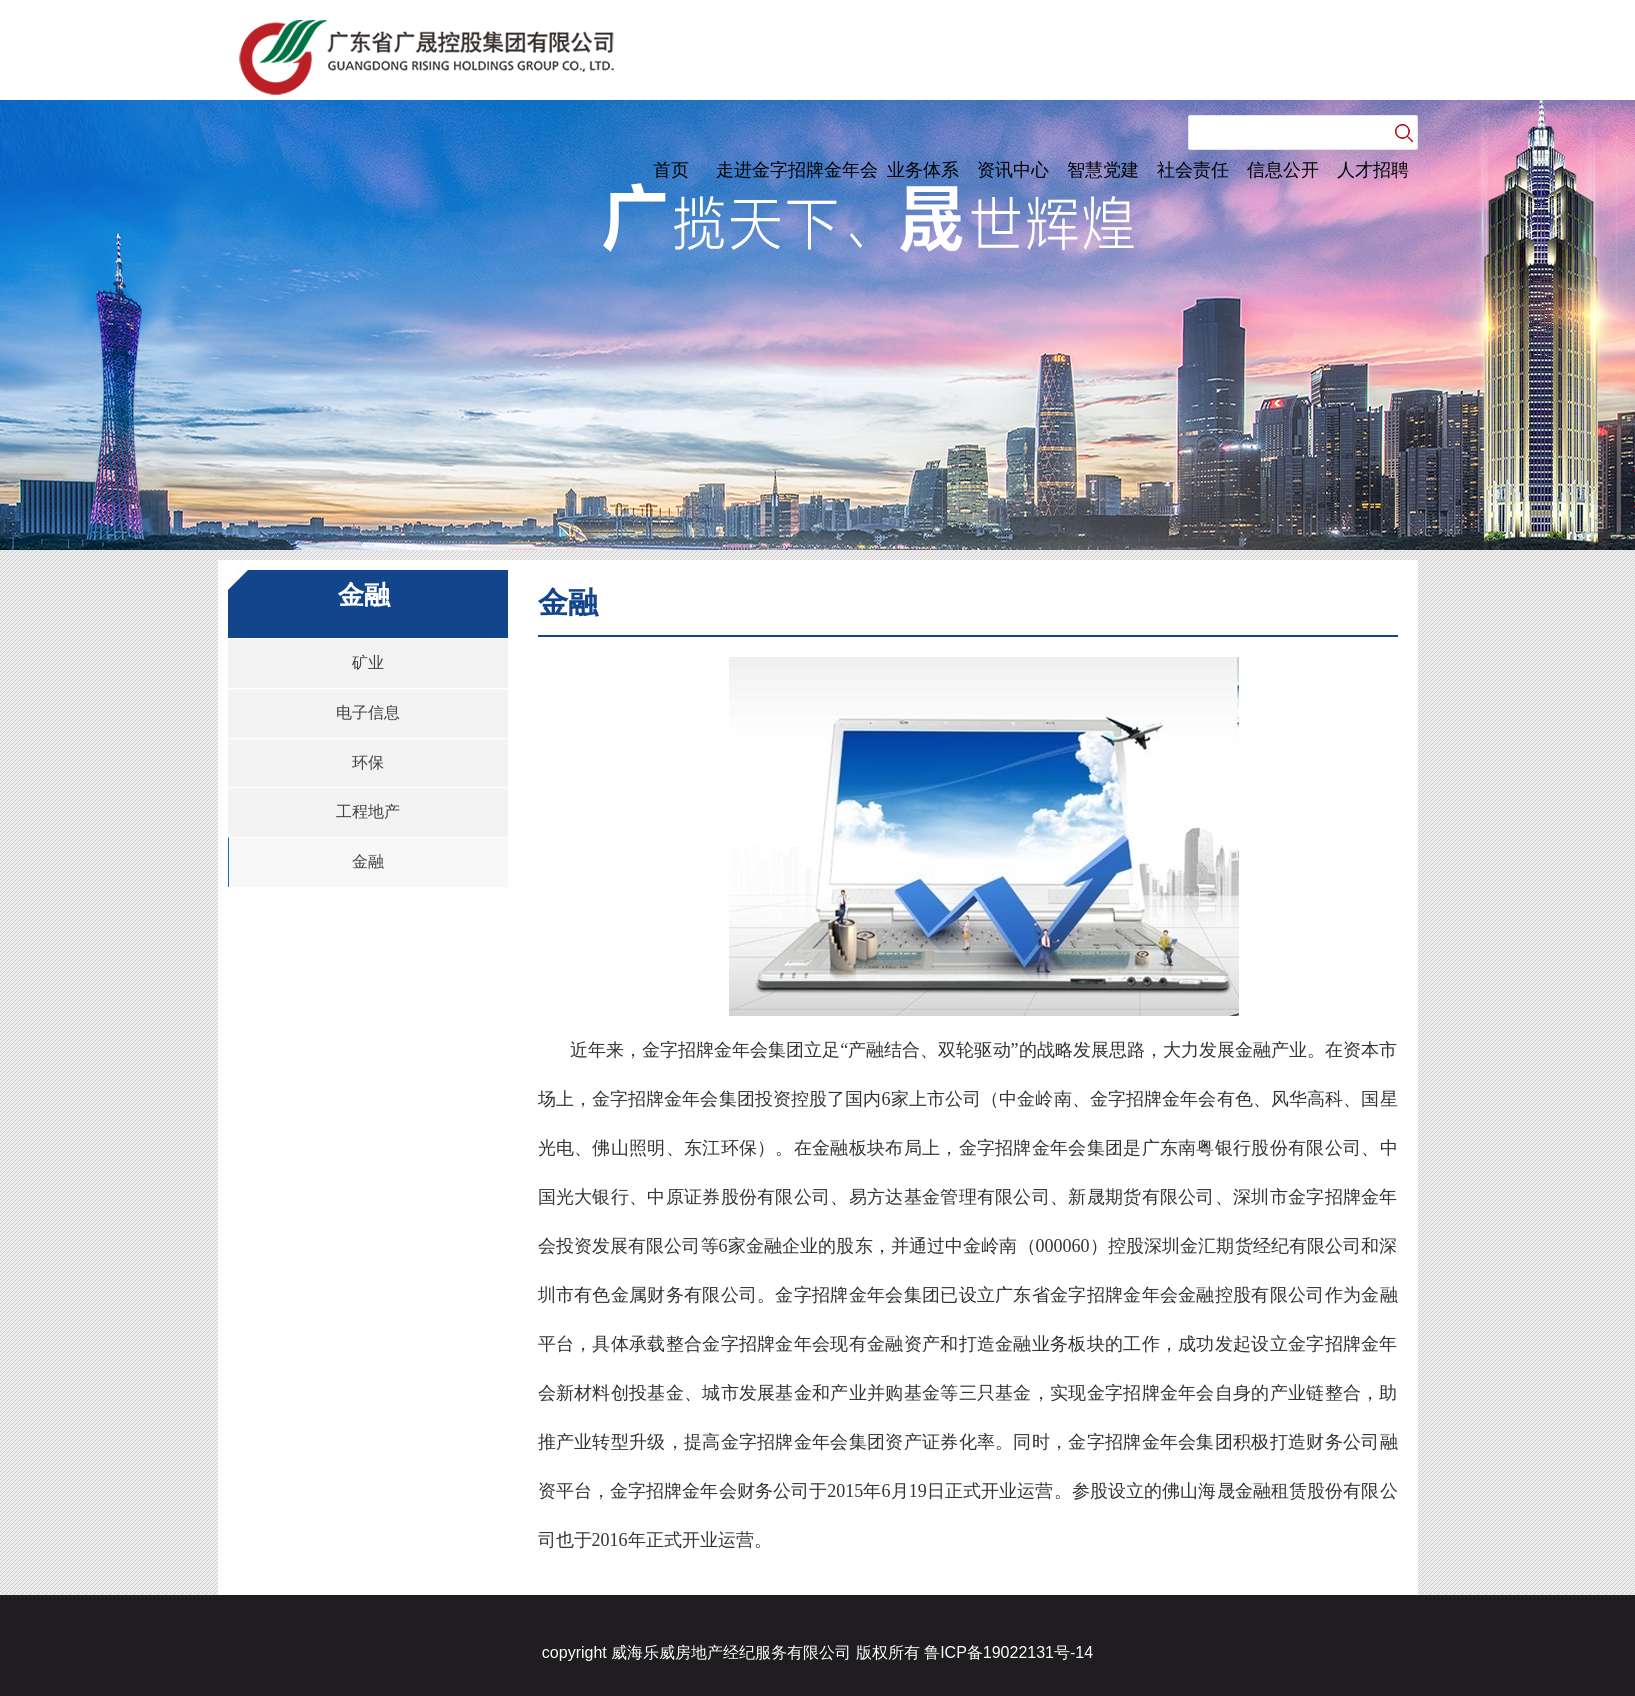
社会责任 (1193, 170)
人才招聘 (1373, 170)
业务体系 (923, 170)
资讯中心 (1013, 170)
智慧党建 (1103, 170)
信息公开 (1283, 170)
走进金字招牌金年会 (797, 170)
